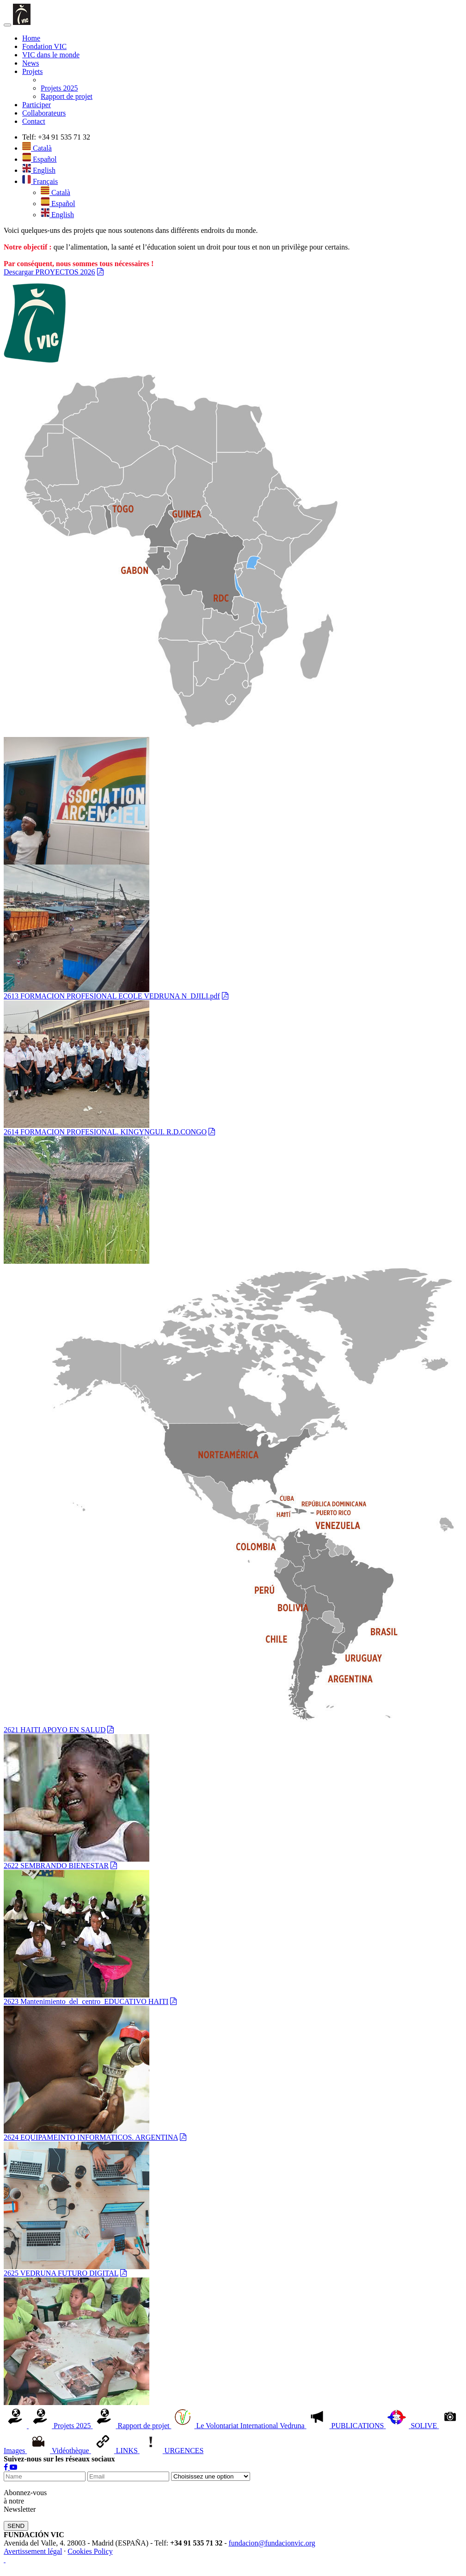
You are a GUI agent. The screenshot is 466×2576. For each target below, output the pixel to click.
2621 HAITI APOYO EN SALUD (54, 1730)
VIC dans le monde (51, 55)
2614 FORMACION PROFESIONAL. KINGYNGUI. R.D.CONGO (105, 1132)
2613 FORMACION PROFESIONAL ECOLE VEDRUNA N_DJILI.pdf (112, 996)
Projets (32, 71)
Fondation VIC (44, 46)
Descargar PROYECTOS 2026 (49, 272)
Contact (33, 121)
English (38, 170)
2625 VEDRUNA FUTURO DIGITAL (61, 2273)
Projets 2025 (59, 88)
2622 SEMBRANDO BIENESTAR (56, 1866)
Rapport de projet (66, 96)
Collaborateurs (44, 113)
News (30, 63)
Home (31, 38)
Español (39, 159)
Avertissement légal (33, 2551)
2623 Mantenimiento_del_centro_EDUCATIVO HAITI (86, 2001)
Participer (36, 105)
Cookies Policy (89, 2551)
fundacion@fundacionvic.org (271, 2543)
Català (37, 148)
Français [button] (40, 181)
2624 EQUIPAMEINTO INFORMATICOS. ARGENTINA (91, 2137)
